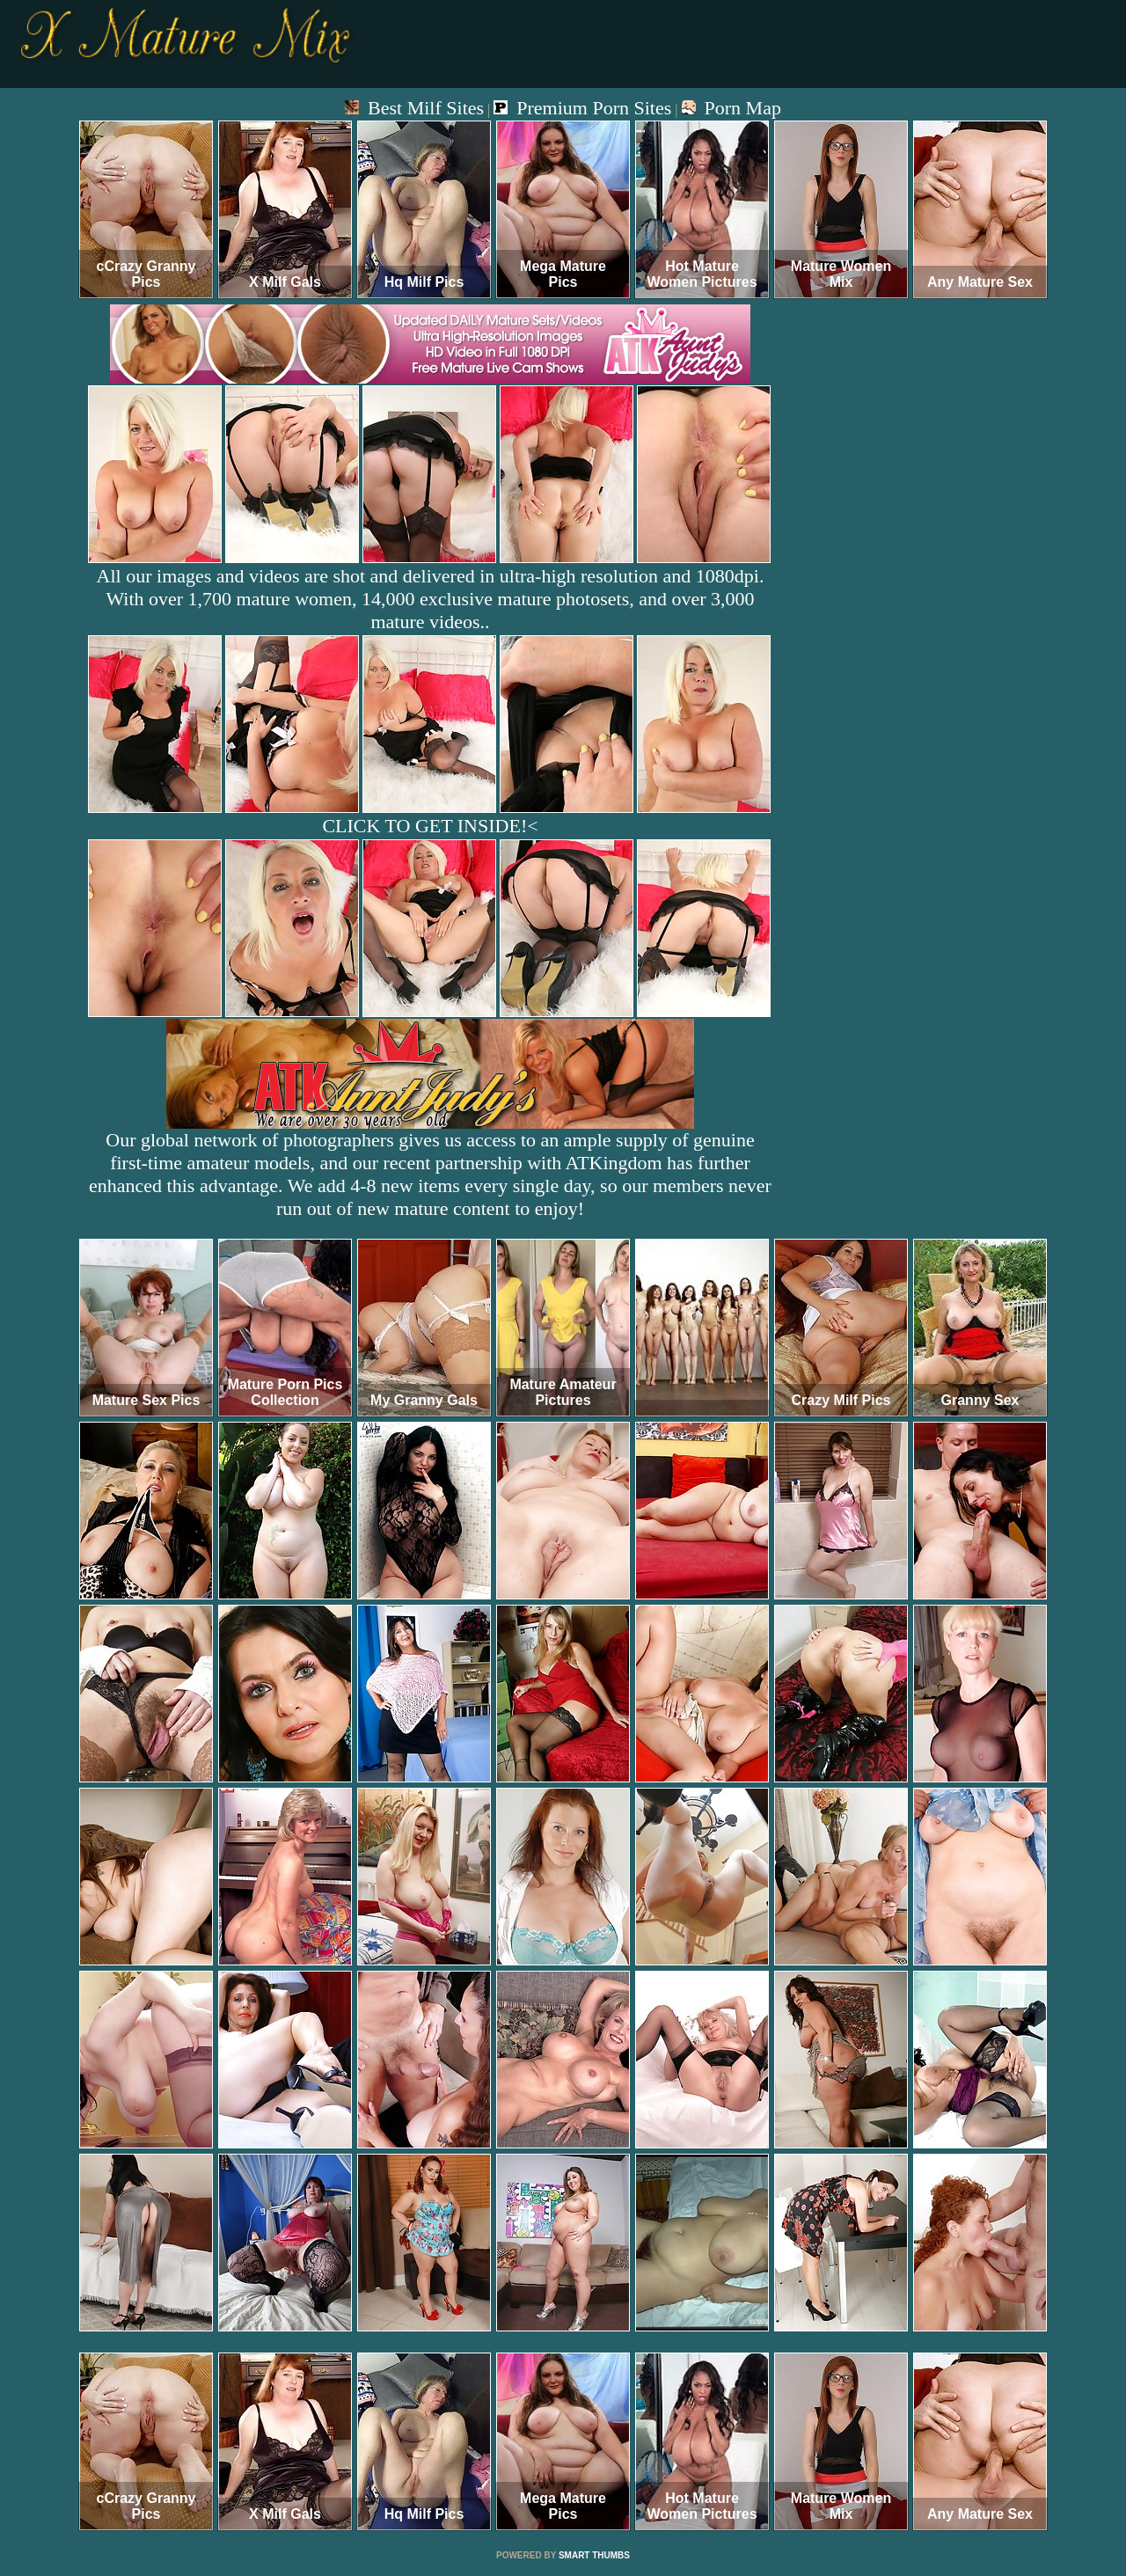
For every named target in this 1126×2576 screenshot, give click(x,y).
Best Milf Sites (414, 108)
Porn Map (731, 108)
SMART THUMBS (594, 2555)
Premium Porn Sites (582, 108)
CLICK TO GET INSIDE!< (429, 826)
